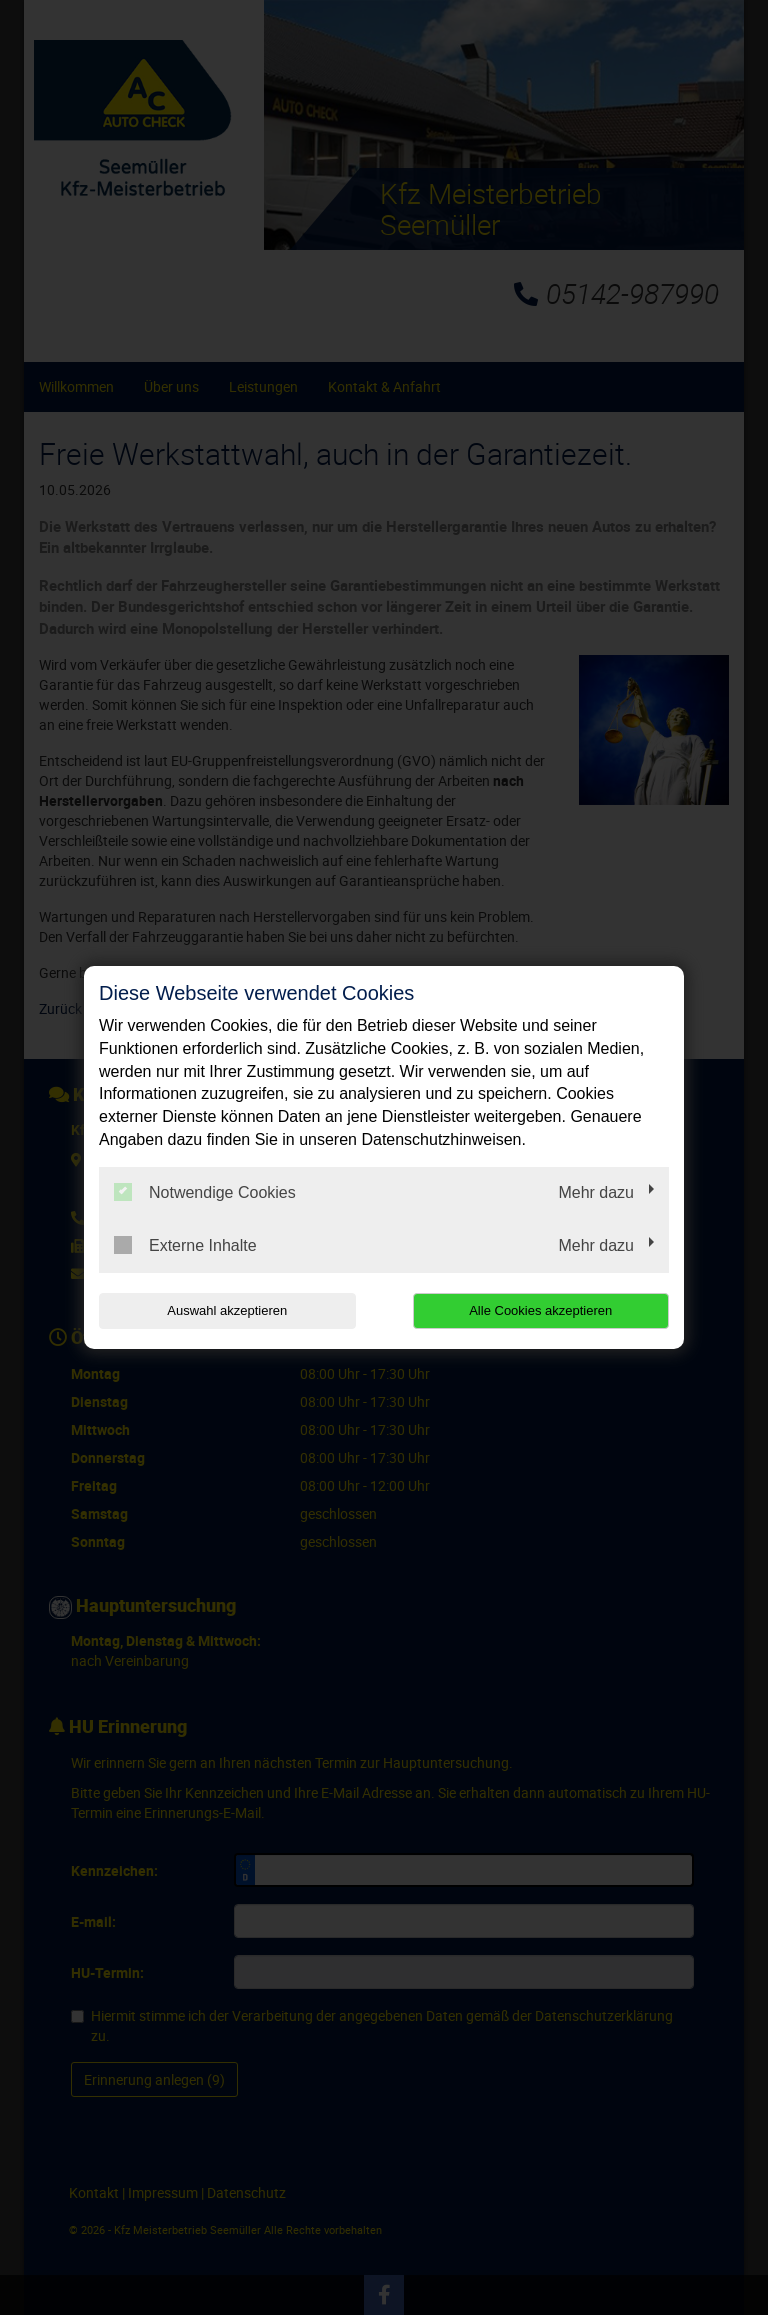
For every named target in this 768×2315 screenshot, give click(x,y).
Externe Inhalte (185, 1245)
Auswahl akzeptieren (227, 1310)
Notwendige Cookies (205, 1192)
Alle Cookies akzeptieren (540, 1310)
